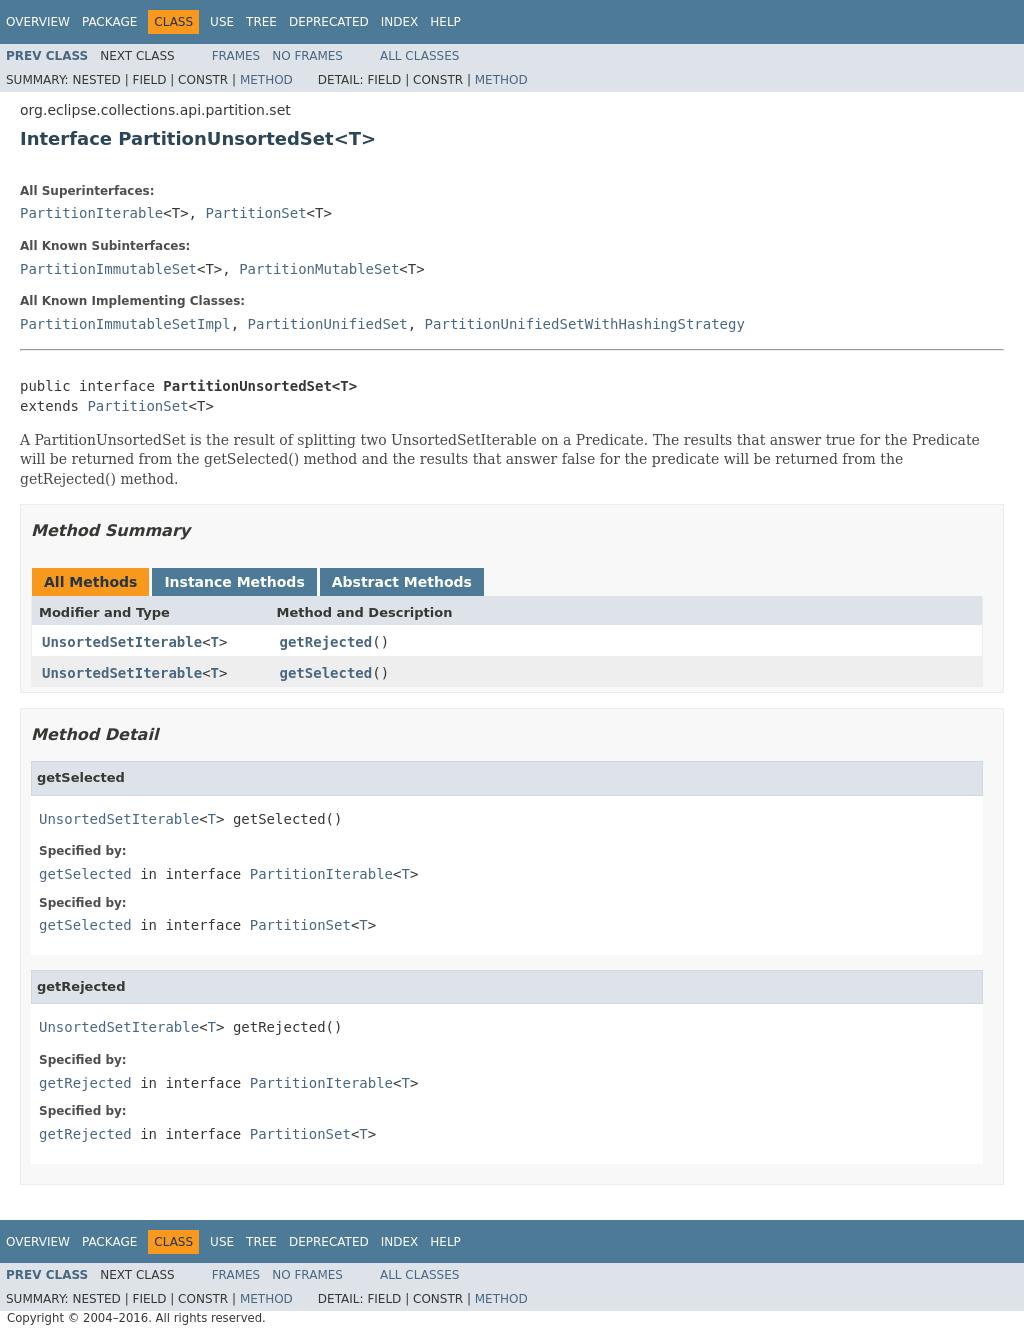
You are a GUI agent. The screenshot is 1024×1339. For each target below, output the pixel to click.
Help (445, 22)
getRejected (326, 642)
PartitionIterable (91, 213)
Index (400, 22)
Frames (236, 56)
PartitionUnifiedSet (328, 324)
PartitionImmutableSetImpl (125, 324)
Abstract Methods (402, 582)
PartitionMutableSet (319, 269)
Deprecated (329, 22)
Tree (261, 22)
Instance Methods (234, 582)
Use (222, 22)
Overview (38, 22)
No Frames (307, 56)
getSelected (326, 673)
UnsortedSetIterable (122, 642)
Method (266, 80)
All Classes (419, 56)
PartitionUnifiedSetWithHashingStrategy (585, 324)
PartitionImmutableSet (108, 269)
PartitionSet (255, 213)
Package (109, 22)
